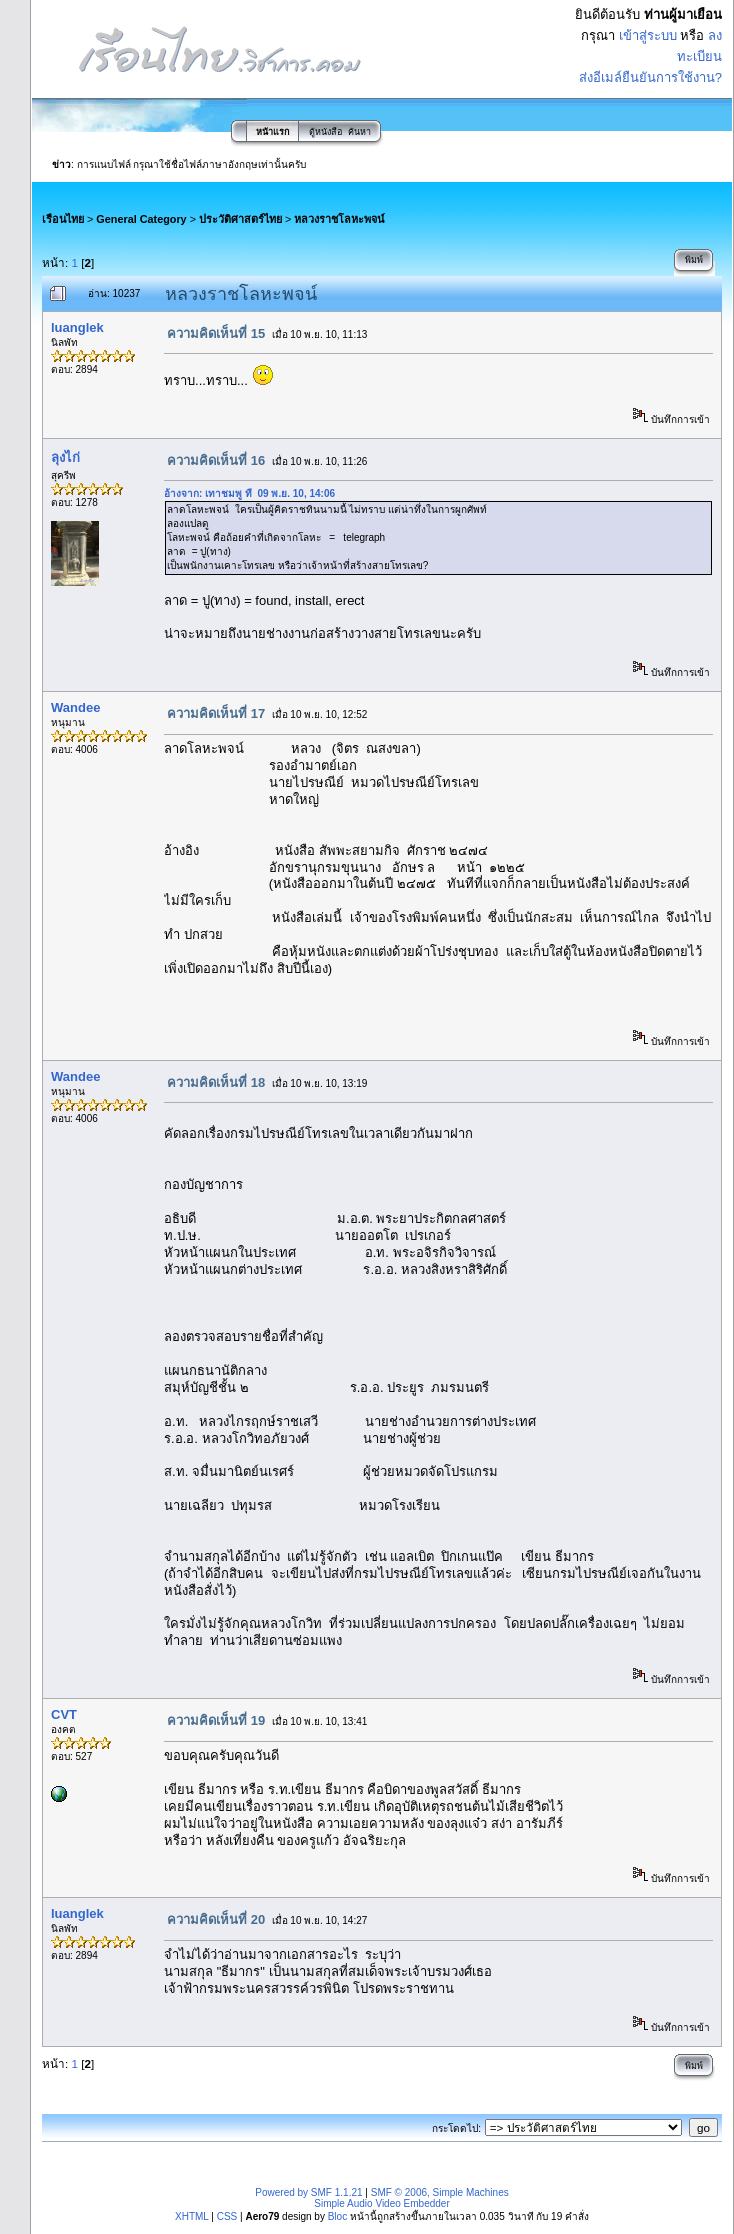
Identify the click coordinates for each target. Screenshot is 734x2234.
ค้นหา (359, 132)
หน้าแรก (272, 132)
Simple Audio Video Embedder (381, 2203)
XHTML (192, 2216)
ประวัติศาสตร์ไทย (240, 219)
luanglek (77, 327)
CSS (227, 2216)
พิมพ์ (694, 260)
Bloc (337, 2216)
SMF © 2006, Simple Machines (440, 2192)
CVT (64, 1714)
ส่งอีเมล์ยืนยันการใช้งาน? (650, 77)
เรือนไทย (63, 219)
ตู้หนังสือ (325, 132)
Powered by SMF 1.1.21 (308, 2192)
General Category (141, 219)
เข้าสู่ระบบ (648, 35)
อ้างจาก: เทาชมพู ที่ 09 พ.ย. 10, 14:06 (249, 493)
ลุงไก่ (65, 457)
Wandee (75, 707)
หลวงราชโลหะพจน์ (339, 219)
